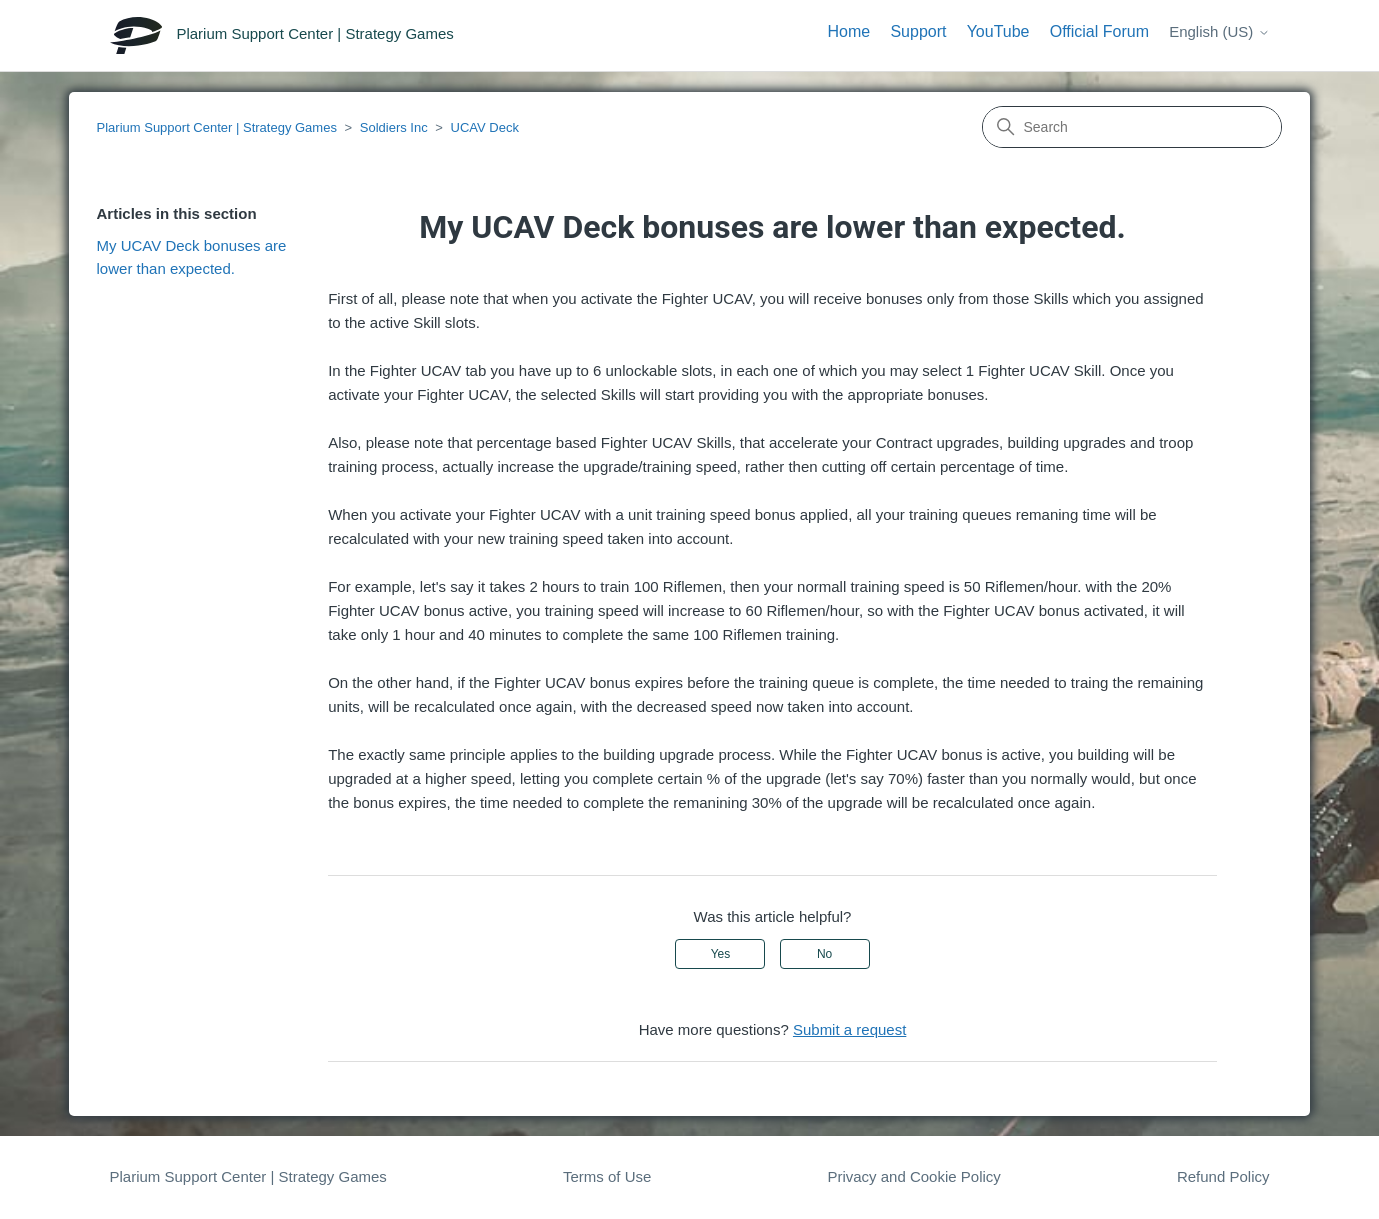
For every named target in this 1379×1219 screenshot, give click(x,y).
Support (918, 31)
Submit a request (849, 1029)
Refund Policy (1223, 1176)
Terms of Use (607, 1176)
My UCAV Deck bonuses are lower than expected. (192, 257)
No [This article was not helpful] (824, 954)
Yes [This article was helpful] (721, 954)
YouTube (998, 31)
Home (849, 31)
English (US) (1219, 31)
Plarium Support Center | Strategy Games (217, 127)
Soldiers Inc (394, 127)
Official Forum (1099, 31)
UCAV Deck (485, 127)
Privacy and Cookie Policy (913, 1176)
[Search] (1132, 127)
